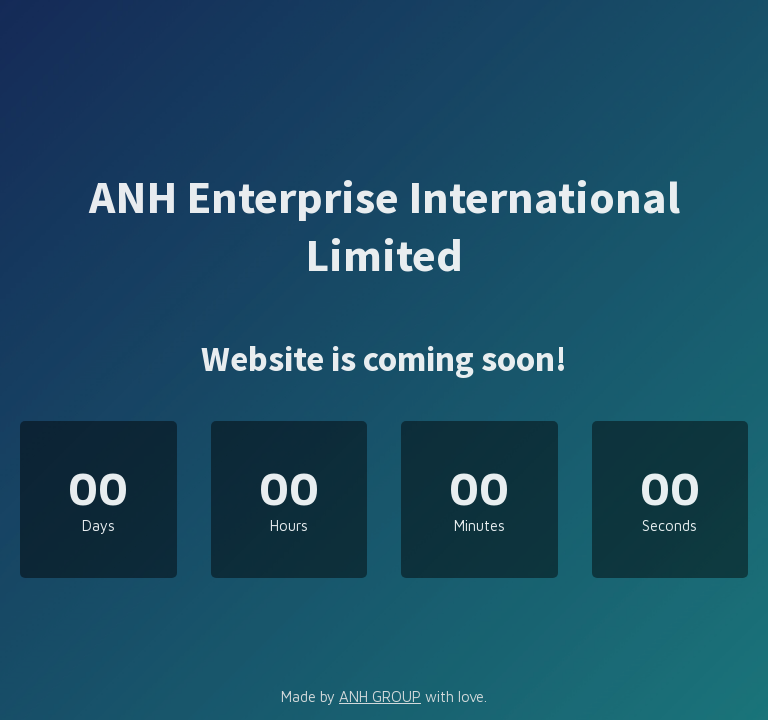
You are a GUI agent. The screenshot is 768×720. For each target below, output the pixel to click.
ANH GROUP (380, 696)
